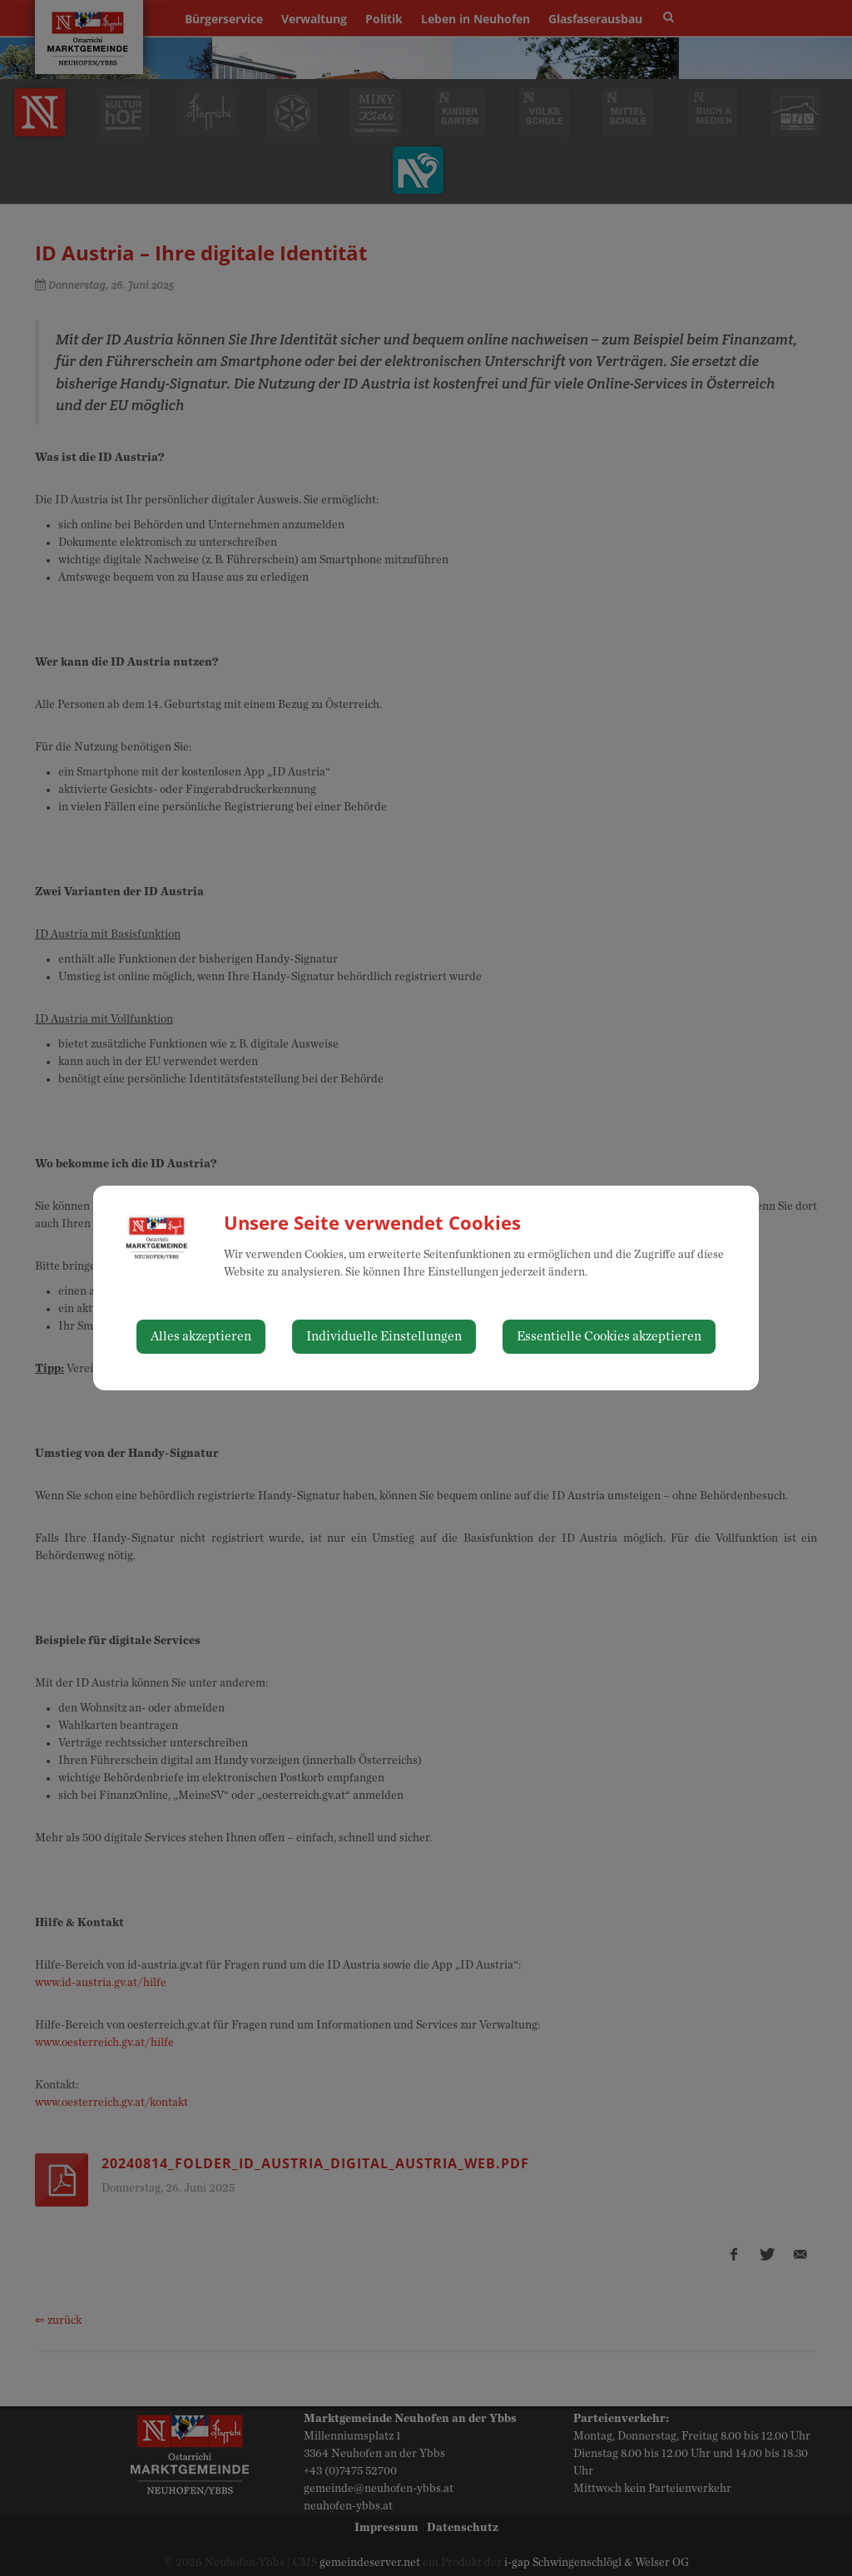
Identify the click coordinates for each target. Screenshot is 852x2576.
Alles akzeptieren (201, 1336)
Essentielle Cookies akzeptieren (609, 1336)
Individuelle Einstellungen (384, 1336)
